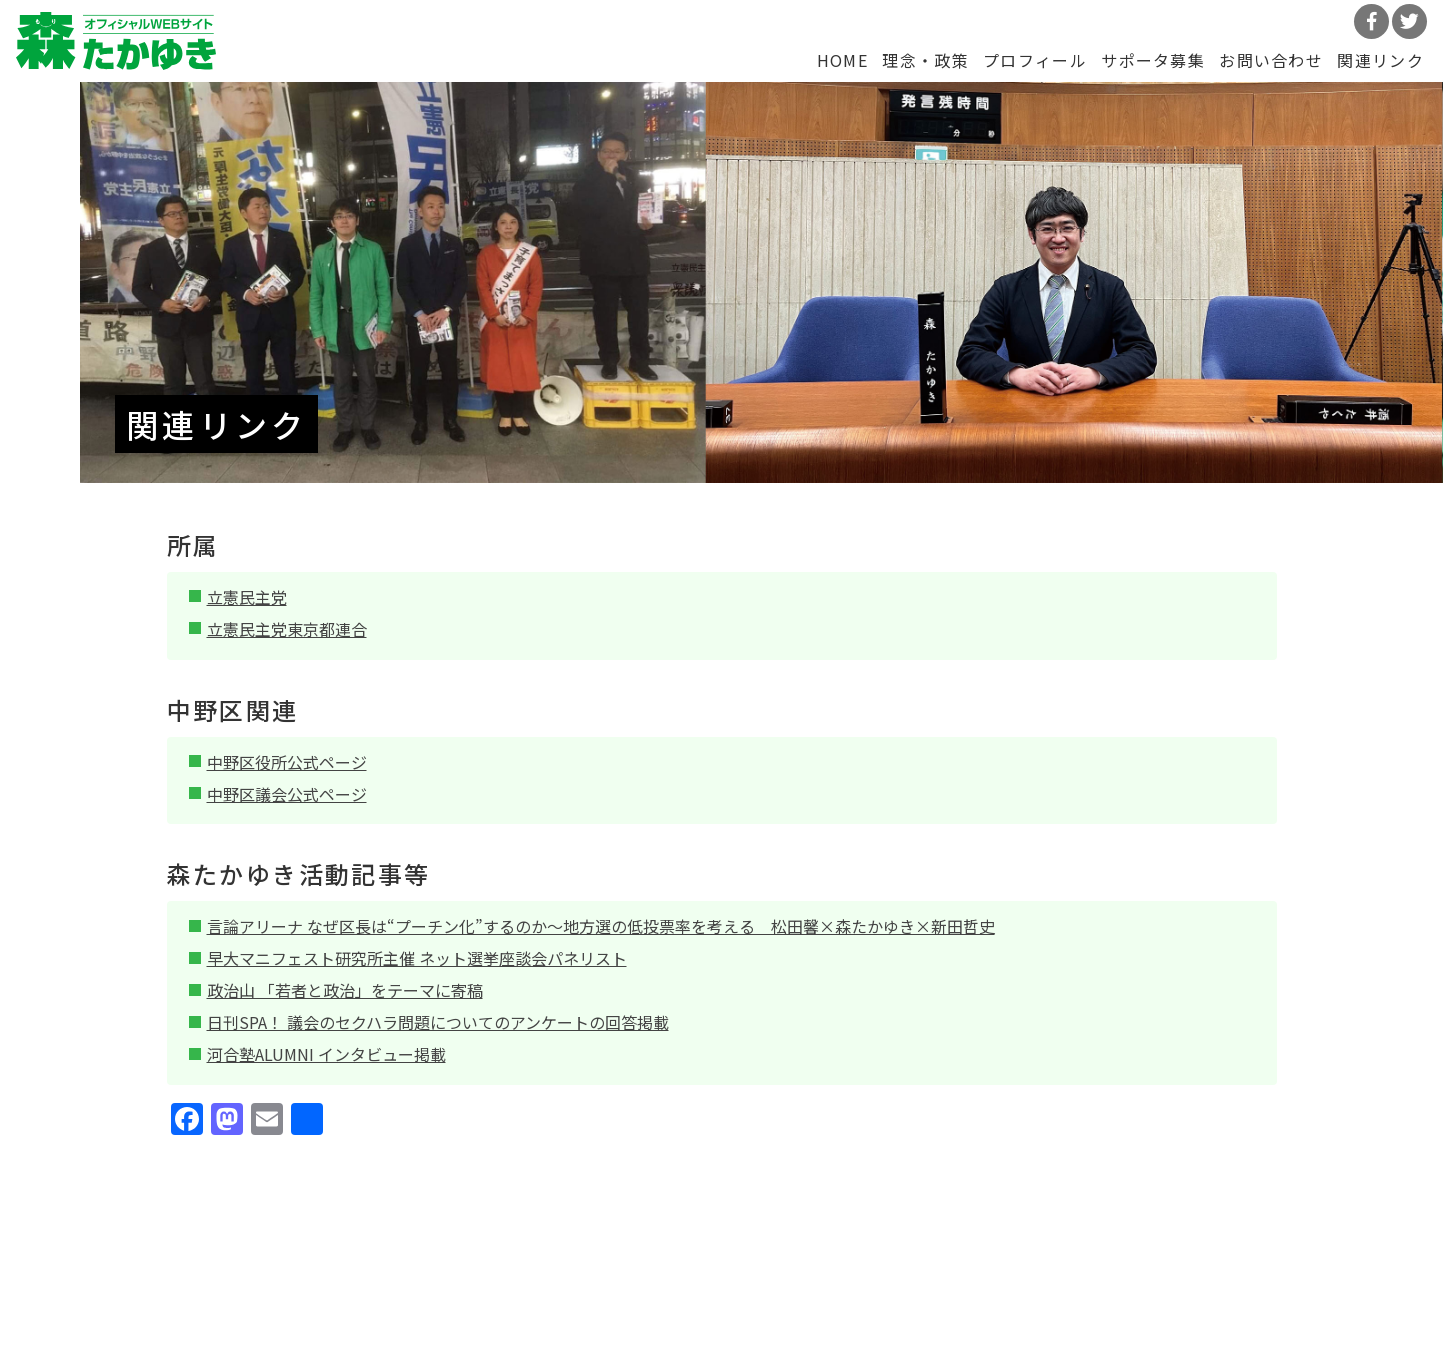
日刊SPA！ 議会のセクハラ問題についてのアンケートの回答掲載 (438, 1022)
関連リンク (1380, 60)
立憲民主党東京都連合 (287, 629)
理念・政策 (925, 60)
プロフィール (1035, 60)
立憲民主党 (247, 597)
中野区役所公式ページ (287, 762)
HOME (842, 60)
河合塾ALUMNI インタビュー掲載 (326, 1054)
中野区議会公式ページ (287, 794)
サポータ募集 (1153, 60)
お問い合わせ (1271, 60)
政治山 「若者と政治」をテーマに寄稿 (345, 990)
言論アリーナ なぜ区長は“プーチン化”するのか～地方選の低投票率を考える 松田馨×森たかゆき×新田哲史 (601, 926)
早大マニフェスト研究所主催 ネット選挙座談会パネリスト (417, 958)
